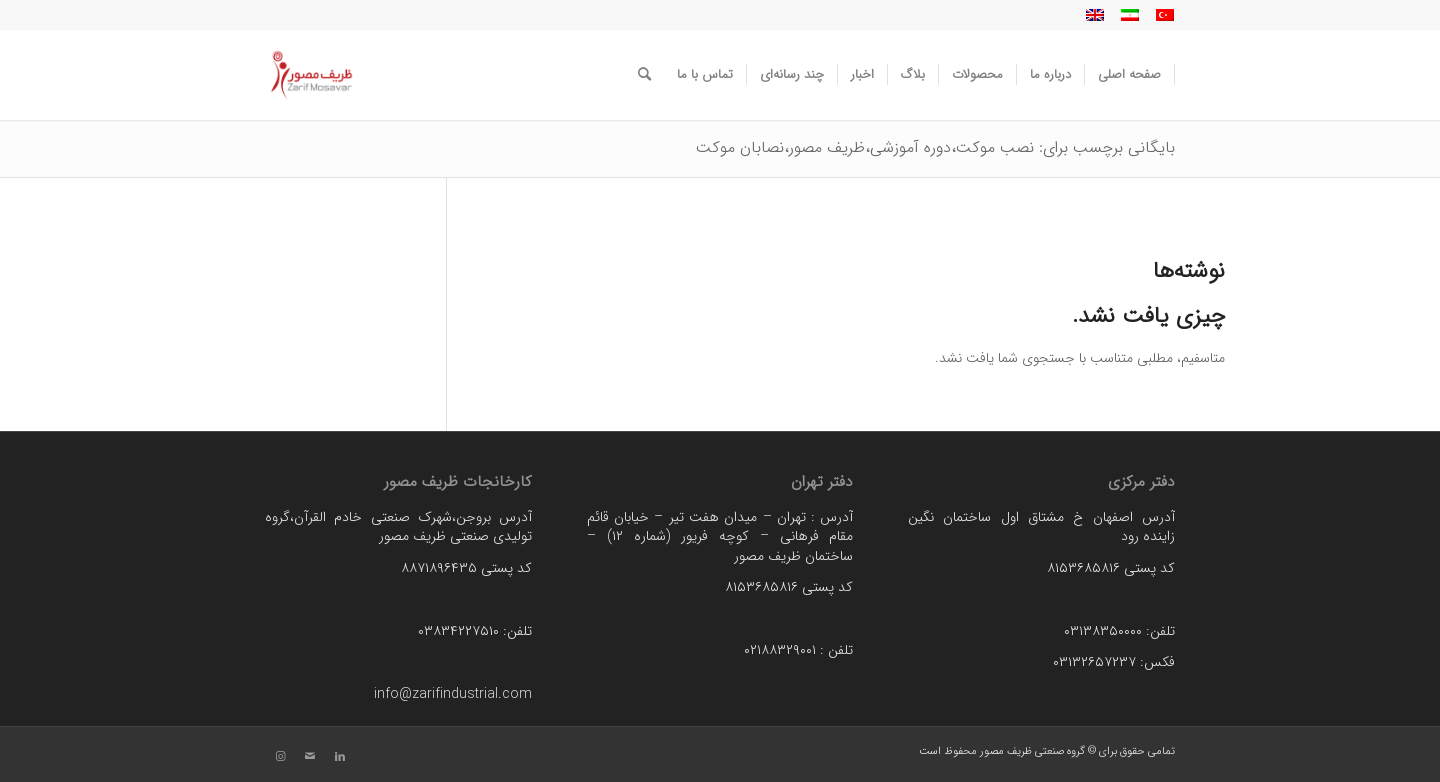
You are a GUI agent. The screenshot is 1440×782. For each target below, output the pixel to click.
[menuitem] (1130, 75)
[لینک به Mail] (310, 757)
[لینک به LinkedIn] (340, 757)
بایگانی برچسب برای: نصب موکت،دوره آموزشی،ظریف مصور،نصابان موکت (935, 147)
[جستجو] (644, 75)
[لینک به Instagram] (280, 757)
